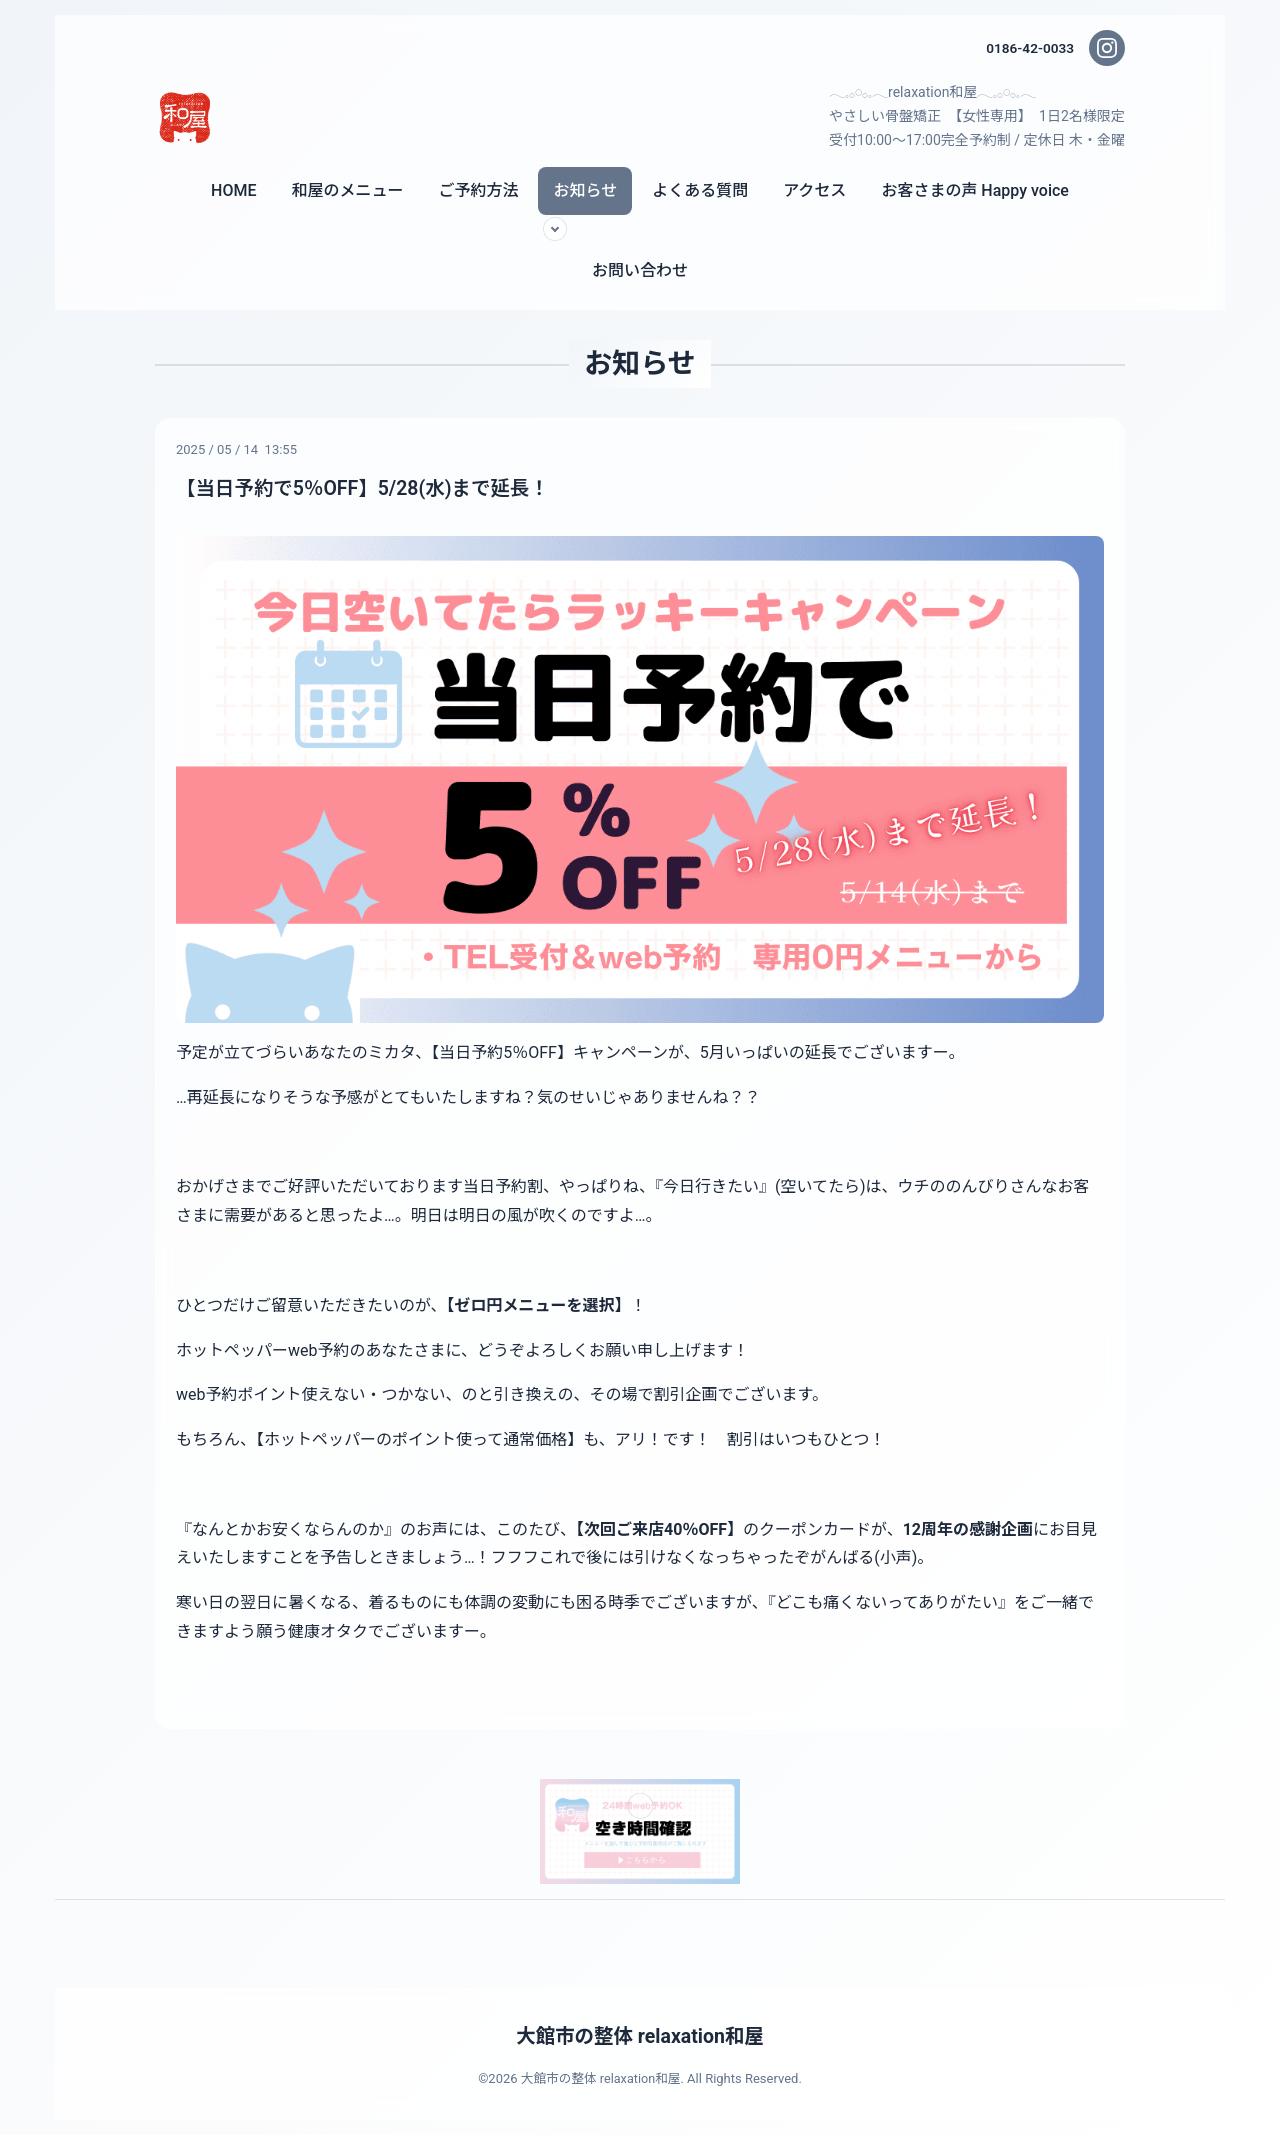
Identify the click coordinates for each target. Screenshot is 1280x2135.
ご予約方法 (478, 190)
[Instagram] (1107, 48)
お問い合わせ (640, 270)
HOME (233, 190)
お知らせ (585, 190)
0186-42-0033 (1029, 48)
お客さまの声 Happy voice (975, 190)
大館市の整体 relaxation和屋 (640, 2036)
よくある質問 (700, 190)
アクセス (814, 190)
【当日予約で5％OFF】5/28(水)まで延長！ (367, 488)
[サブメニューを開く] (555, 229)
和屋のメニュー (347, 190)
